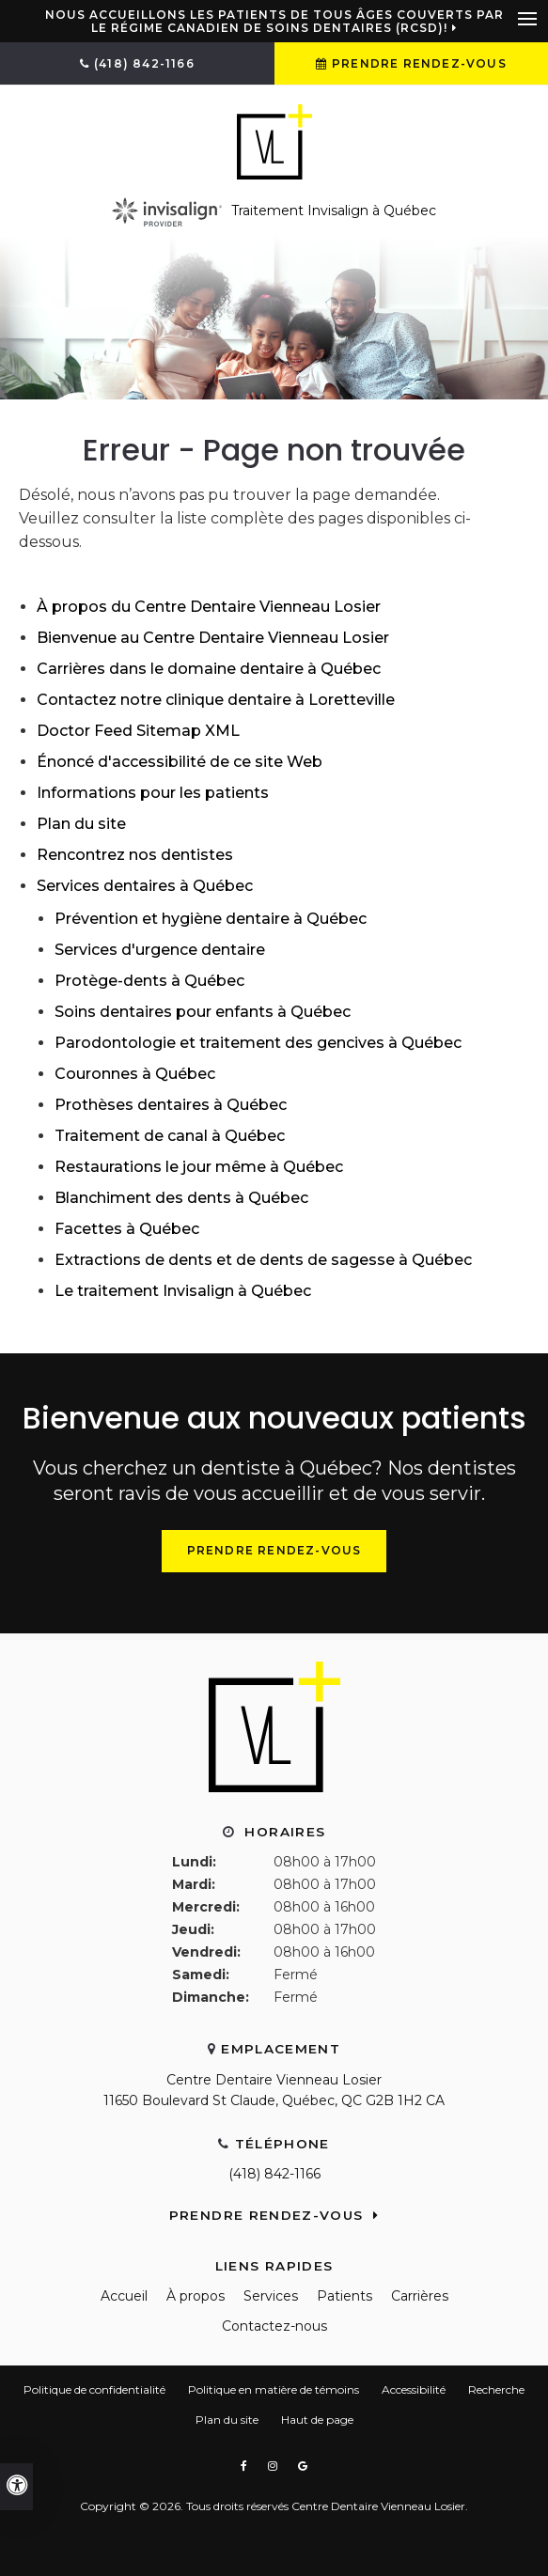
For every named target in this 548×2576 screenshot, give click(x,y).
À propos (195, 2295)
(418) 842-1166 (274, 2173)
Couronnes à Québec (135, 1074)
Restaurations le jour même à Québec (199, 1167)
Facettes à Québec (127, 1229)
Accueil (124, 2295)
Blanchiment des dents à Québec (181, 1198)
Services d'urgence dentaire (160, 950)
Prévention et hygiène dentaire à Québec (211, 919)
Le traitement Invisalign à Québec (183, 1291)
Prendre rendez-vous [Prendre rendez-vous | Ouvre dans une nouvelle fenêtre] (419, 63)
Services (270, 2295)
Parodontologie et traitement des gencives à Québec (258, 1043)
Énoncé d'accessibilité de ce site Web (179, 762)
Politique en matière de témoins (273, 2389)
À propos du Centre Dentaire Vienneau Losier (209, 607)
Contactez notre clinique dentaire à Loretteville (216, 700)
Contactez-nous (274, 2326)
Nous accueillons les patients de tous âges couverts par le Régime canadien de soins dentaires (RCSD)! (274, 21)
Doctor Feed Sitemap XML (138, 731)
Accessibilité (414, 2389)
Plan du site (81, 824)
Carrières (419, 2295)
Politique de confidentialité (94, 2389)
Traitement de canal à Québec (170, 1136)
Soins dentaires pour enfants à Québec (203, 1012)
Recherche (496, 2389)
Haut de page (317, 2419)
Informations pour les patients (153, 793)
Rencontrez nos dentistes (135, 855)
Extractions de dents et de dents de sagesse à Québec (263, 1260)
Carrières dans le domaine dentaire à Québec (209, 669)
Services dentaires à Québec (145, 886)
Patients (344, 2295)
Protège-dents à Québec (149, 981)
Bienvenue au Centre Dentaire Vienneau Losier (213, 638)
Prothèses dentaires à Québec (171, 1105)
